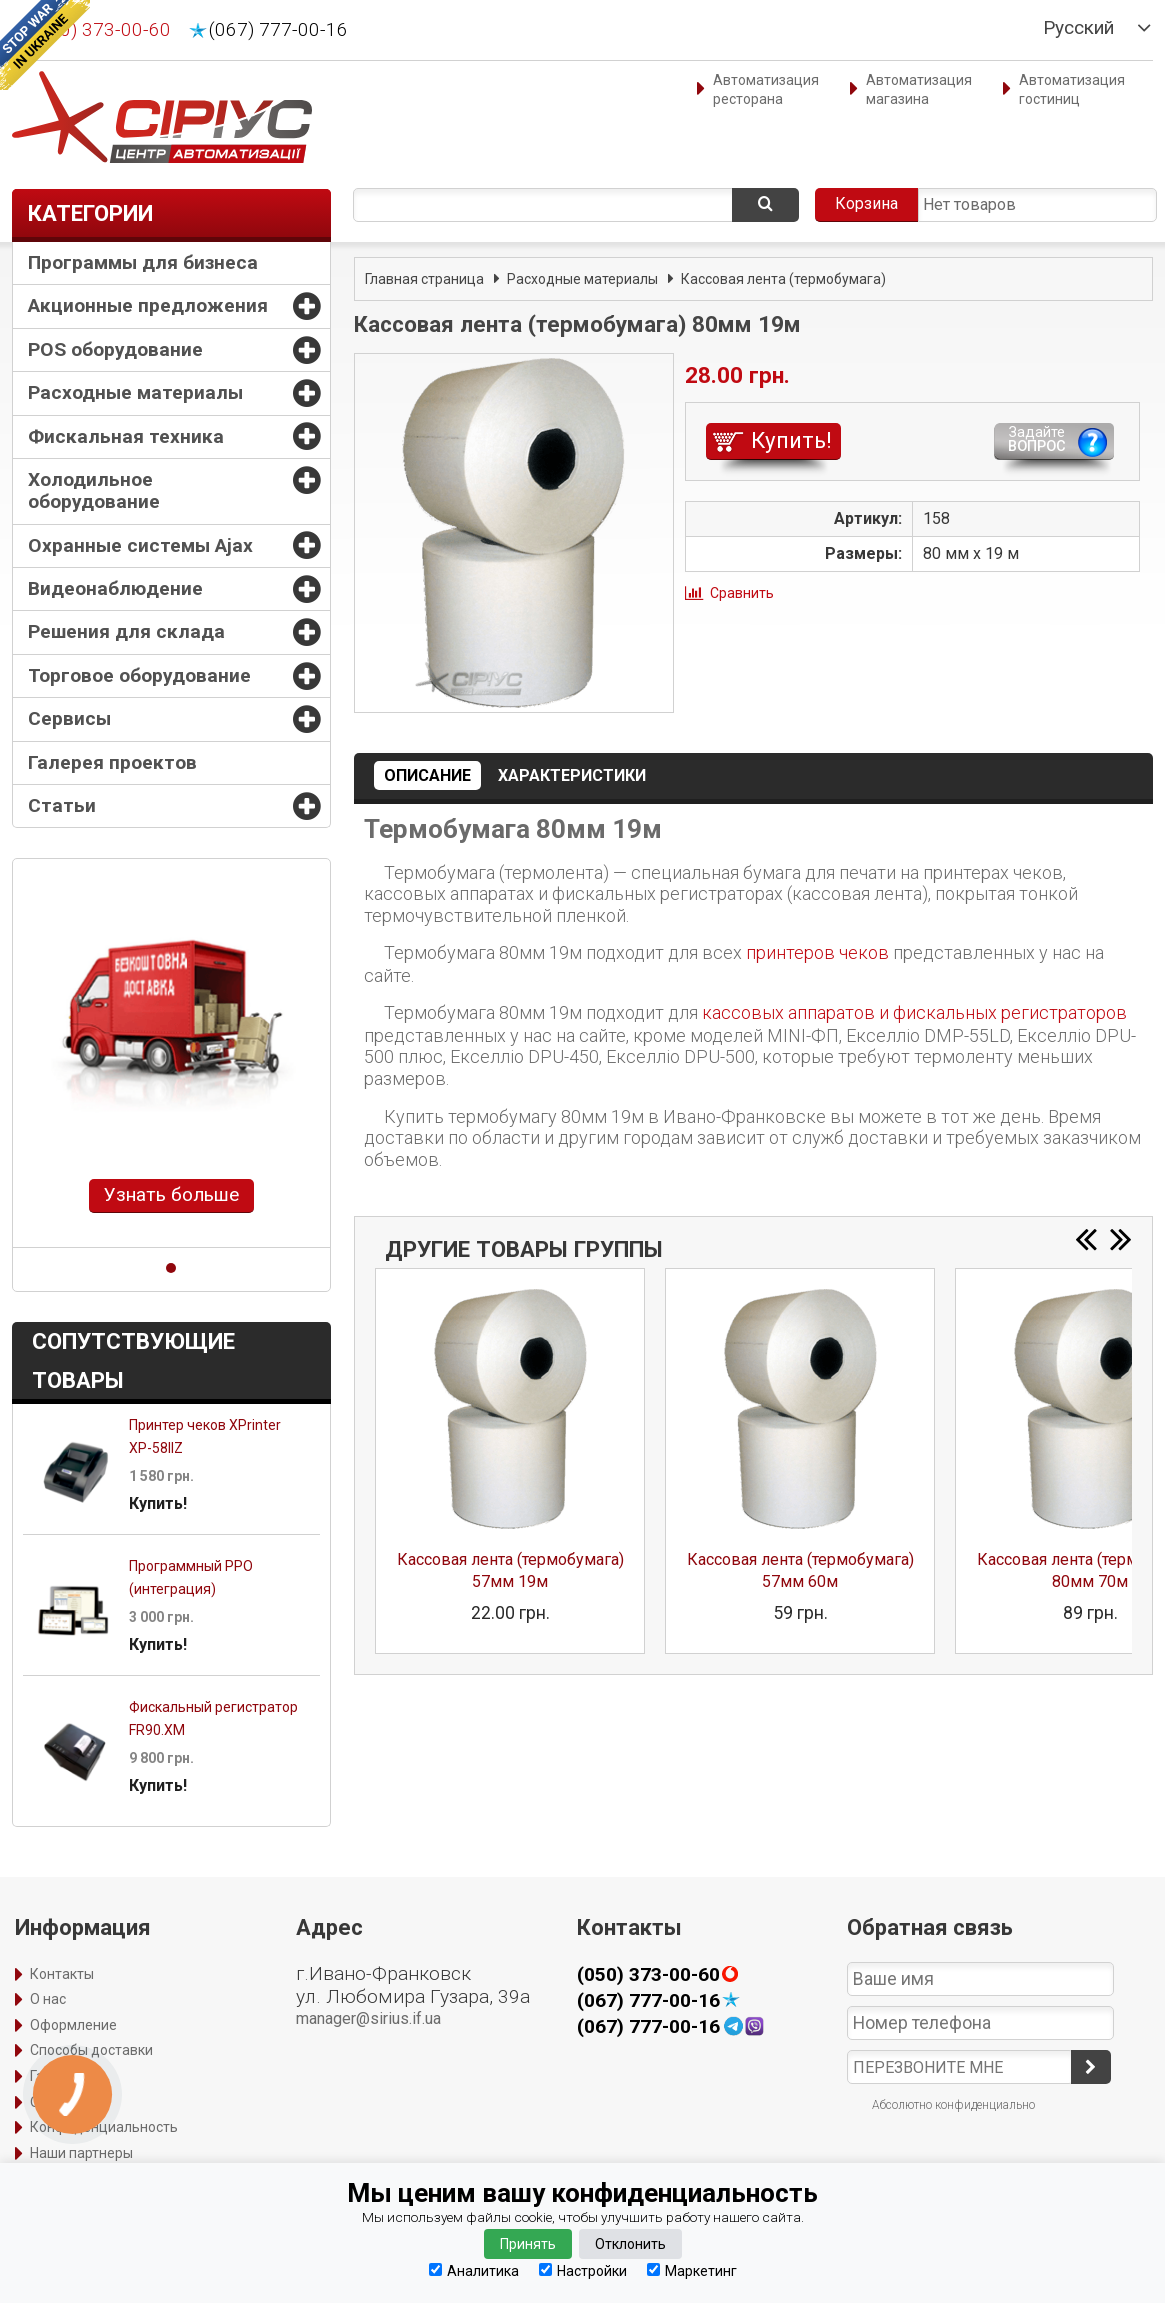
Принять (528, 2244)
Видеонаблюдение (115, 588)
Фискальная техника (126, 436)
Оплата (54, 2102)
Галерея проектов (112, 762)
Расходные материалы (135, 392)
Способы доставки (91, 2050)
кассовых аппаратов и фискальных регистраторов (914, 1012)
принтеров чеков (817, 952)
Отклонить (630, 2244)
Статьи (62, 805)
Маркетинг (692, 2270)
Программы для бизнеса (143, 262)
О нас (48, 1999)
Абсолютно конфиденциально (953, 2105)
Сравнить (742, 593)
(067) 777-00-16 (278, 30)
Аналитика (474, 2270)
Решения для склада (126, 631)
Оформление (73, 2025)
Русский (1078, 28)
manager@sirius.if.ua (368, 2018)
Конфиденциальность (104, 2127)
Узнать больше (171, 1194)
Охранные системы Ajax (140, 545)
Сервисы (69, 718)
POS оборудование (115, 349)
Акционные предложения (148, 305)
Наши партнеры (81, 2153)
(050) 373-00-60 (101, 30)
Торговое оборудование (139, 675)
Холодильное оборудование (94, 490)
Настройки (583, 2270)
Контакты (62, 1974)
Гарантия (60, 2076)
